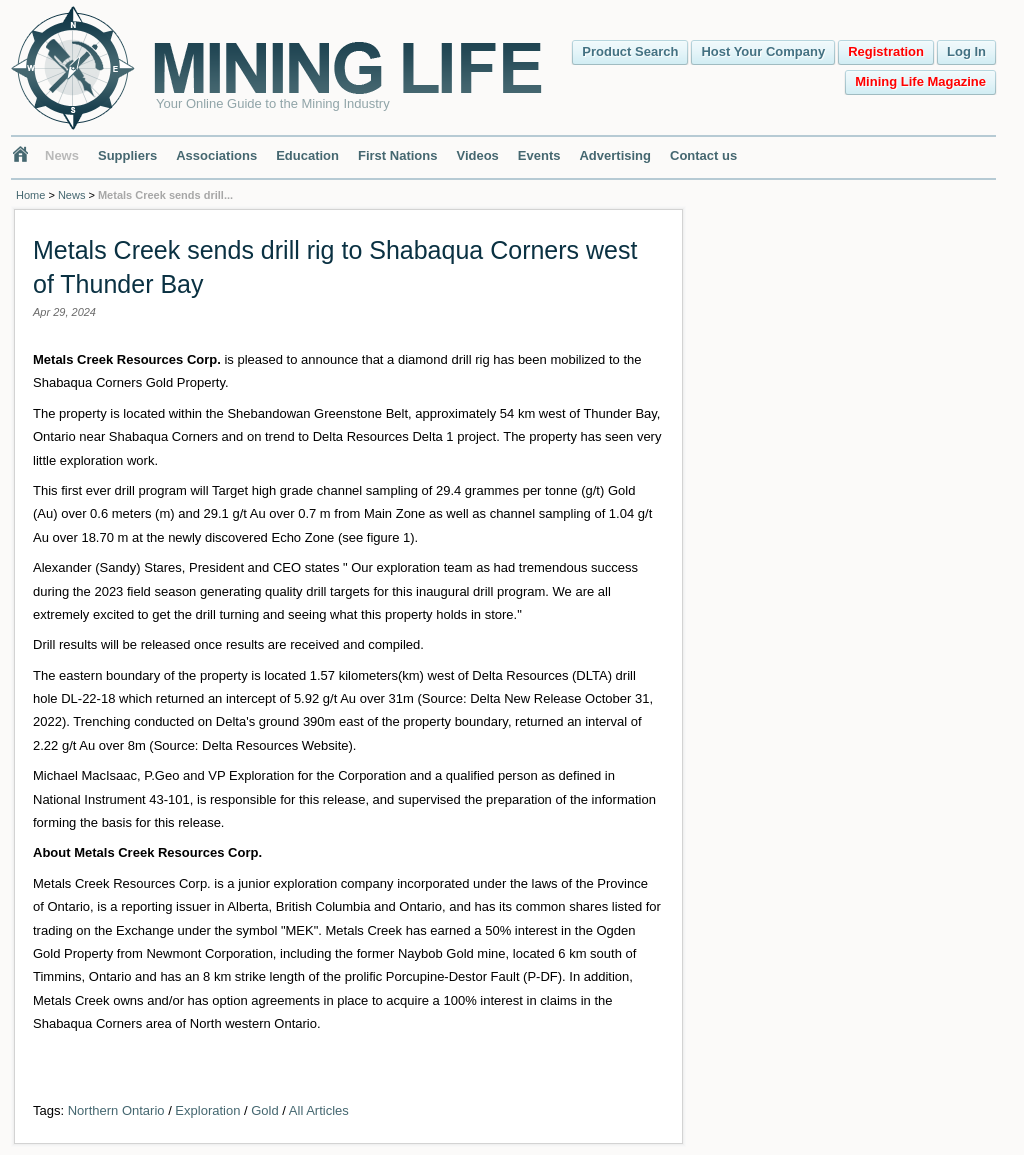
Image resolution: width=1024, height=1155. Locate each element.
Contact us (703, 155)
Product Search (630, 51)
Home (30, 195)
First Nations (397, 155)
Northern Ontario (116, 1110)
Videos (477, 155)
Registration (886, 51)
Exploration (207, 1110)
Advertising (615, 155)
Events (539, 155)
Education (307, 155)
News (62, 155)
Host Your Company (763, 51)
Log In (966, 51)
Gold (264, 1110)
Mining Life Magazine (920, 81)
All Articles (319, 1110)
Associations (216, 155)
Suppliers (127, 155)
